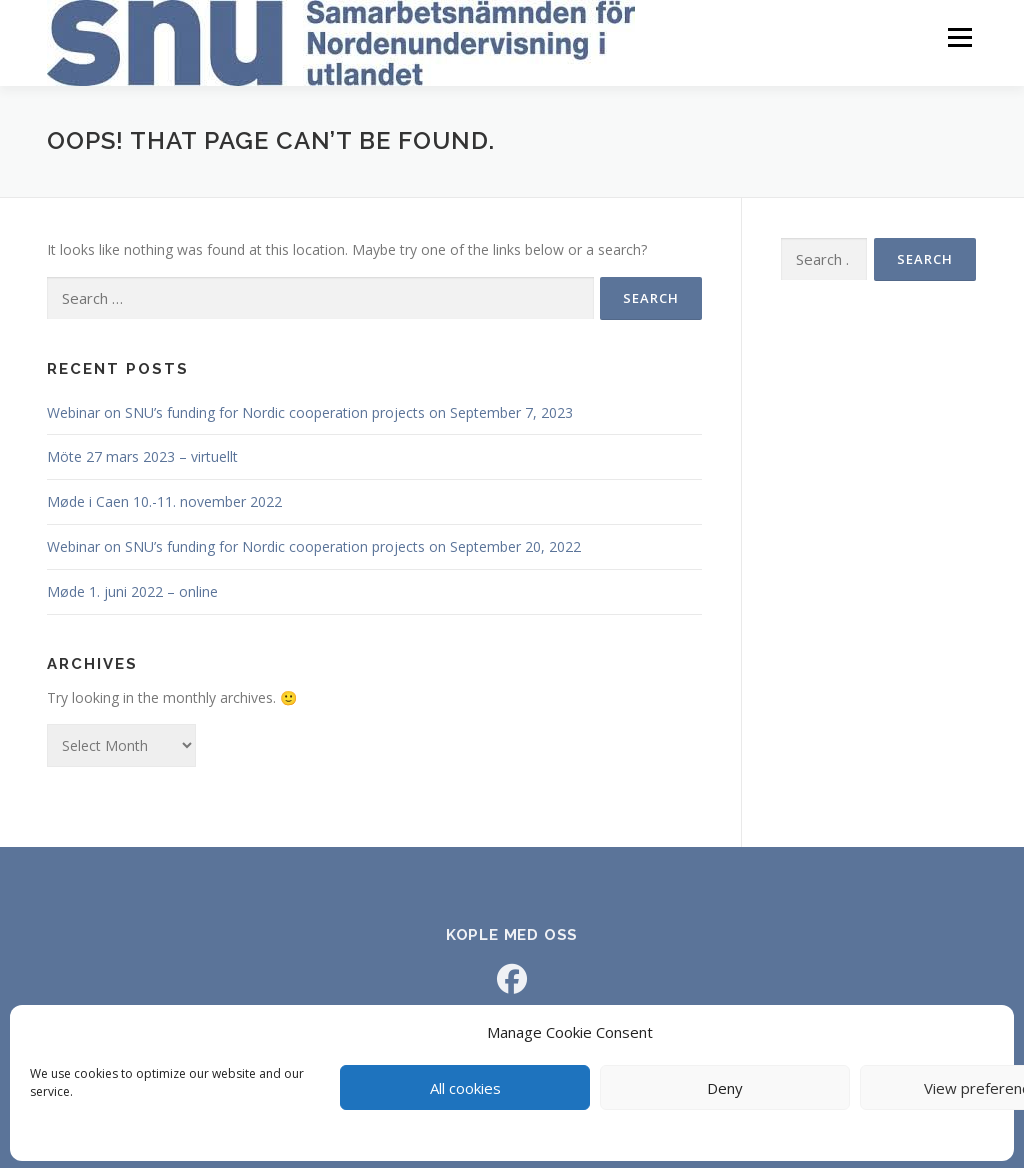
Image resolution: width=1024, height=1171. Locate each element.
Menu (959, 37)
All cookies (465, 1088)
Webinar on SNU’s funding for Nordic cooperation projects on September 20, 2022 (316, 549)
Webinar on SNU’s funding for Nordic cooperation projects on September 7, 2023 (310, 415)
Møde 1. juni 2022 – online (132, 594)
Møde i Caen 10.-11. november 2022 (164, 504)
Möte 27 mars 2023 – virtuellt (142, 460)
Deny (725, 1088)
